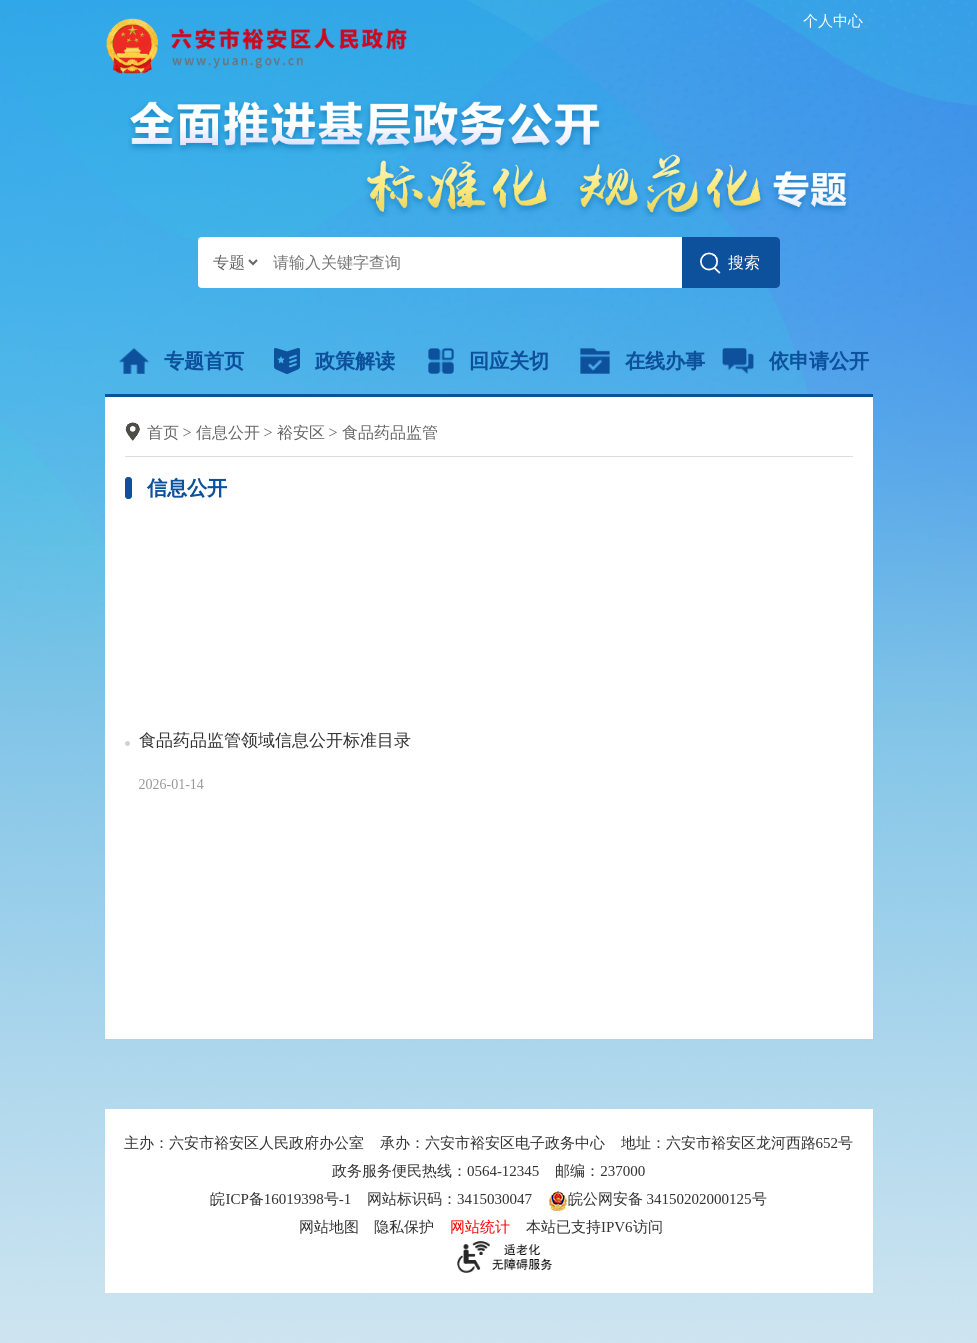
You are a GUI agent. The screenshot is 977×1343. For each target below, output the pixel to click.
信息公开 (228, 432)
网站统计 (480, 1227)
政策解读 (334, 361)
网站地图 (329, 1227)
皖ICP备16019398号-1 (280, 1199)
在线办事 (642, 361)
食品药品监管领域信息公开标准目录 (275, 740)
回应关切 (488, 361)
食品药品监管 (390, 432)
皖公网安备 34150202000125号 (657, 1199)
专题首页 (181, 361)
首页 (163, 432)
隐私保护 (404, 1227)
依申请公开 (795, 361)
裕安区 (301, 432)
